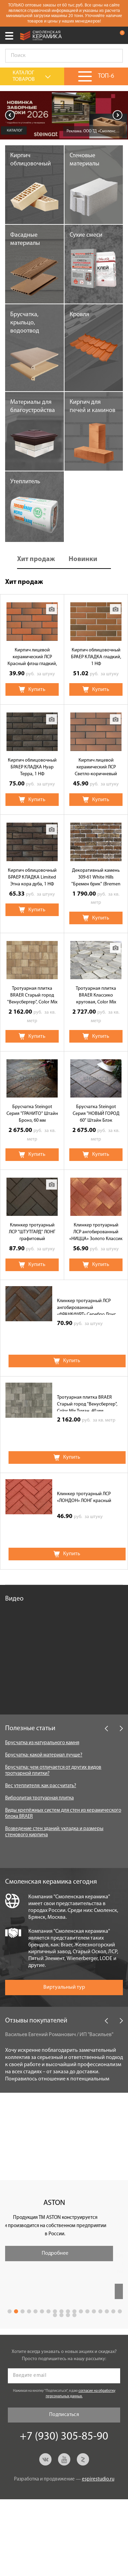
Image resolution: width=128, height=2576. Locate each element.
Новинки (83, 559)
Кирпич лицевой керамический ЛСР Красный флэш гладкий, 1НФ (32, 657)
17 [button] (113, 2311)
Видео (14, 1598)
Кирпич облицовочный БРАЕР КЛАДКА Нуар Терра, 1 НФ (32, 767)
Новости (17, 2106)
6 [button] (42, 2311)
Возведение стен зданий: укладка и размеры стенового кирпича (54, 1832)
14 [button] (94, 2311)
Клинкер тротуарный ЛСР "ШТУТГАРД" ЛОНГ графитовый (32, 1232)
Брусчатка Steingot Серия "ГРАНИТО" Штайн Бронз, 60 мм (32, 1113)
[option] (64, 115)
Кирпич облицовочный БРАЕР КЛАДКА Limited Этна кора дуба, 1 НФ (32, 877)
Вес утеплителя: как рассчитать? (40, 1786)
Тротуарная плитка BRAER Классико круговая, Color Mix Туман (96, 996)
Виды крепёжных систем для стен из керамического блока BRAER (63, 1813)
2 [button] (16, 2311)
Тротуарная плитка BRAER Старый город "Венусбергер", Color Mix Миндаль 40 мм (32, 996)
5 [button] (35, 2311)
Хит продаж (36, 559)
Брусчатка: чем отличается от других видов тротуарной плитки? (53, 1770)
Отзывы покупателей (36, 2020)
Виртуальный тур (64, 1987)
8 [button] (55, 2311)
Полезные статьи (30, 1728)
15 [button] (100, 2311)
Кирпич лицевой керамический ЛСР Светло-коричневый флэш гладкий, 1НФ (96, 768)
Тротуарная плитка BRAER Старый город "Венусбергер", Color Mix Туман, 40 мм (87, 1403)
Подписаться (64, 2414)
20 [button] (61, 2315)
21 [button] (68, 2315)
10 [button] (68, 2311)
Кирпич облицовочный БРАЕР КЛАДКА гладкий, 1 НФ (96, 657)
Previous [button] (10, 115)
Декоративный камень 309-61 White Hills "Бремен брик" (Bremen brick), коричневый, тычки (95, 878)
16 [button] (107, 2311)
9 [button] (61, 2311)
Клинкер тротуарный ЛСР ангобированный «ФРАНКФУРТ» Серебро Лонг (86, 1306)
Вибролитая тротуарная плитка (39, 1798)
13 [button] (87, 2311)
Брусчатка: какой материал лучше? (43, 1755)
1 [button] (10, 2311)
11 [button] (74, 2311)
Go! (114, 56)
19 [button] (55, 2315)
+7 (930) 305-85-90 (105, 35)
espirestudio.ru (98, 2479)
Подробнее (65, 2253)
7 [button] (48, 2311)
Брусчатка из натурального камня (42, 1743)
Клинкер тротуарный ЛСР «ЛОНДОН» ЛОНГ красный (84, 1497)
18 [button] (120, 2311)
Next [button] (118, 115)
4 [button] (29, 2311)
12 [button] (81, 2311)
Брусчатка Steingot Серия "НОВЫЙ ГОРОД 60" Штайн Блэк (96, 1113)
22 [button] (74, 2315)
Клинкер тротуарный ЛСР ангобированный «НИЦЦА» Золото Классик (96, 1232)
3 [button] (22, 2311)
